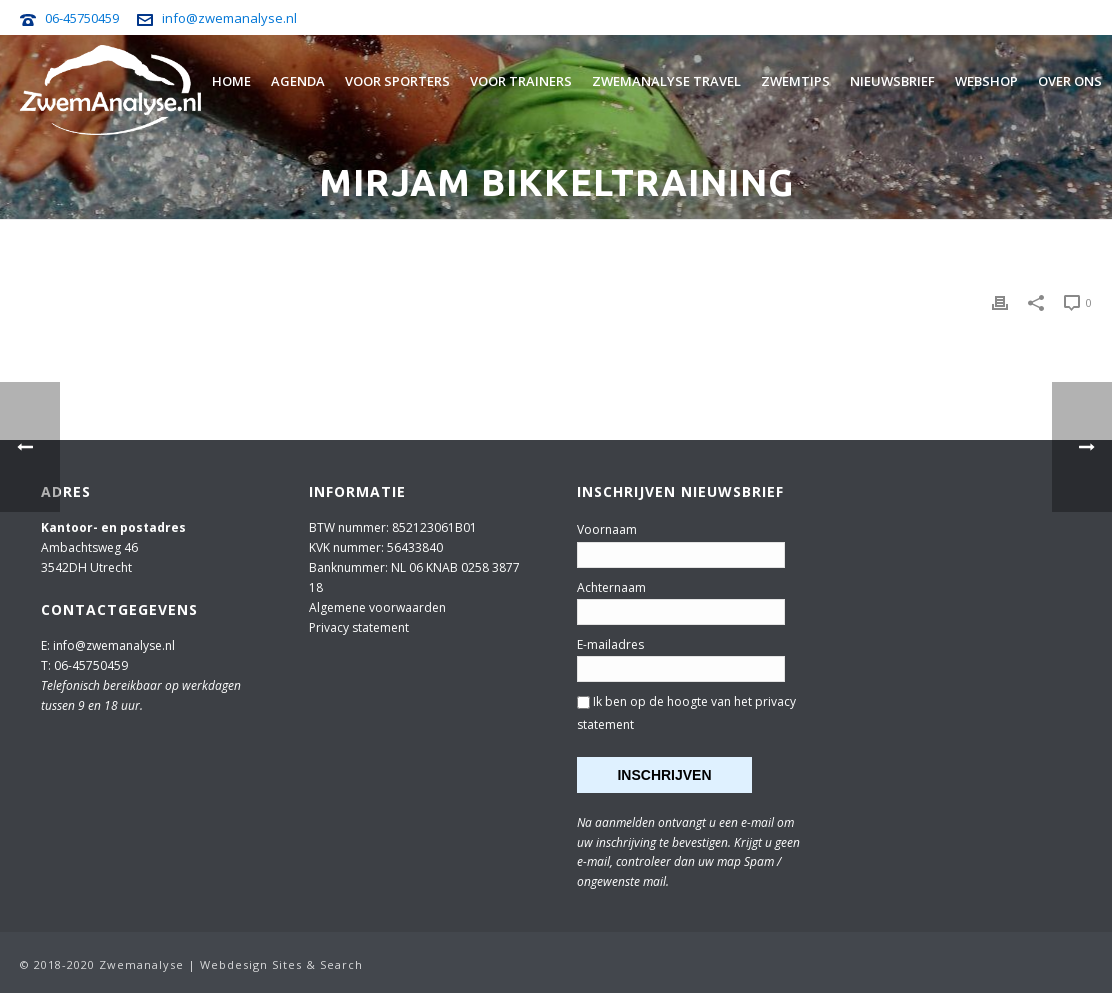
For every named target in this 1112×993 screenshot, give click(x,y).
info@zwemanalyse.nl (229, 18)
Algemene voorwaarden (377, 607)
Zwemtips (795, 81)
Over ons (1070, 81)
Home (231, 81)
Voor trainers (521, 81)
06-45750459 (82, 18)
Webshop (986, 81)
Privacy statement (359, 627)
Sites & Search (317, 964)
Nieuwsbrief (892, 81)
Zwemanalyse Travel (666, 81)
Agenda (298, 81)
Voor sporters (397, 81)
